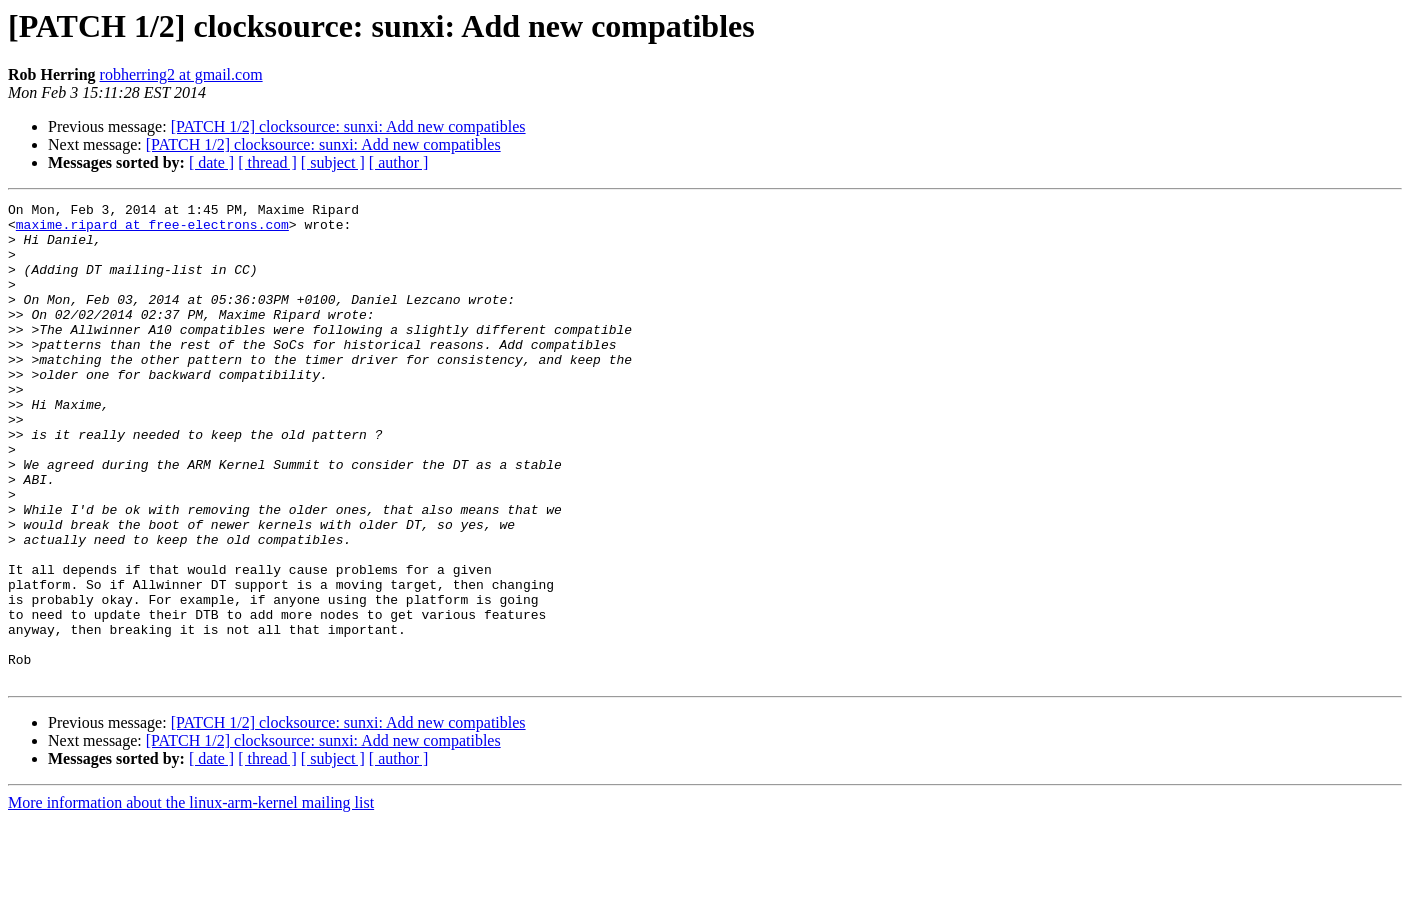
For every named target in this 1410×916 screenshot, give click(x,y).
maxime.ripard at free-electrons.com (152, 230)
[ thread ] (267, 162)
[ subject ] (333, 162)
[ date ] (211, 162)
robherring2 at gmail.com (181, 74)
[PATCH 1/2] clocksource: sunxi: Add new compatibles (348, 126)
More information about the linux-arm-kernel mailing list (191, 898)
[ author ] (399, 162)
